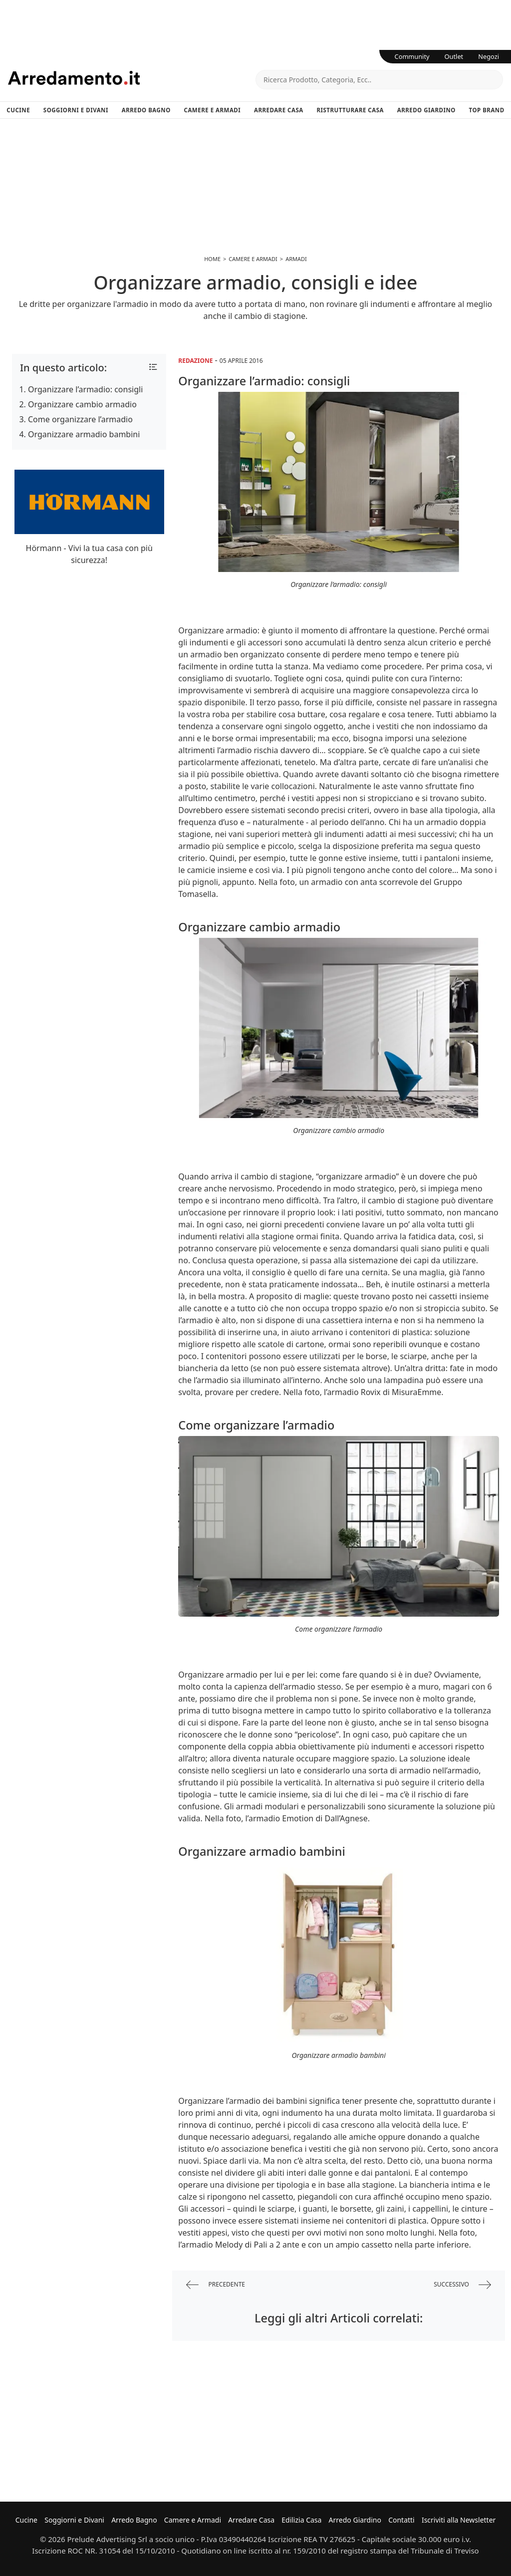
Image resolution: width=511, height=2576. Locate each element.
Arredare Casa (278, 110)
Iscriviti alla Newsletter (459, 2520)
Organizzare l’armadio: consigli (85, 389)
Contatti (401, 2520)
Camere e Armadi (212, 110)
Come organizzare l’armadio (80, 419)
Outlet (454, 56)
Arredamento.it (132, 78)
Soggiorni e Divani (75, 110)
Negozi (488, 56)
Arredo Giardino (426, 110)
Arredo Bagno (146, 110)
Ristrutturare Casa (350, 110)
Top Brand (487, 110)
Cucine (18, 110)
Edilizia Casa (301, 2520)
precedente (215, 2285)
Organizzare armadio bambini (84, 434)
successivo (462, 2285)
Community (412, 56)
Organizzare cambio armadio (82, 404)
